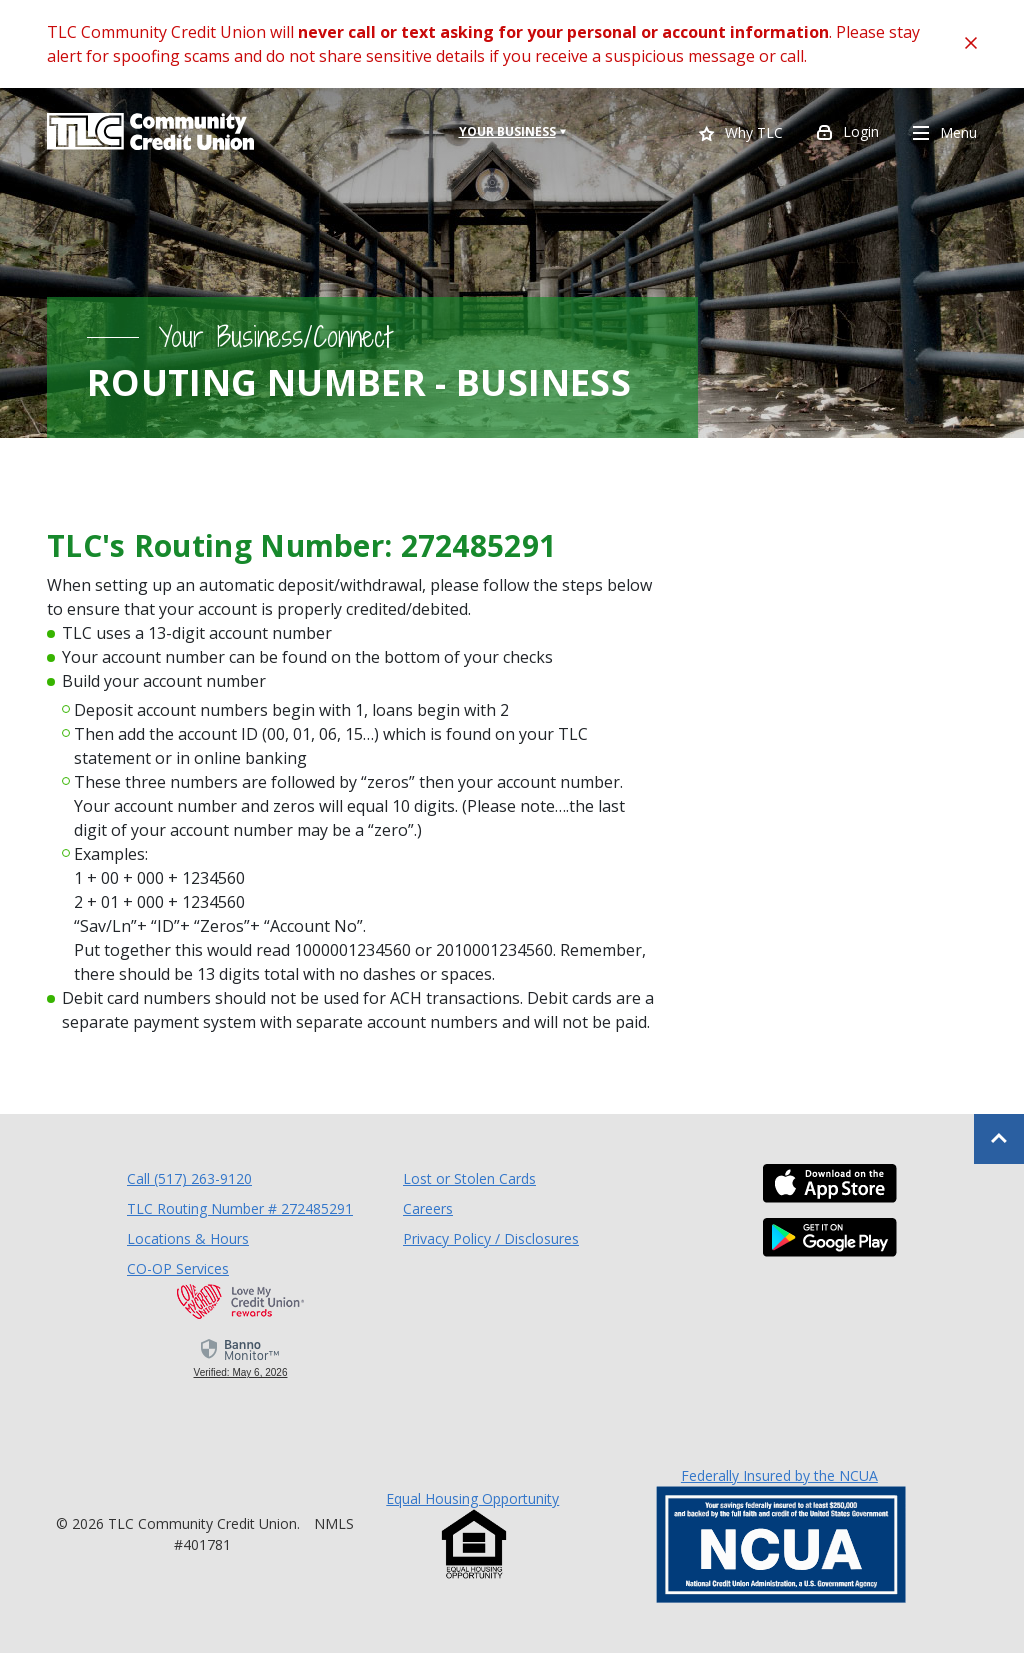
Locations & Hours (188, 1238)
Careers (428, 1208)
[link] (240, 1357)
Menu (945, 134)
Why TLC (741, 134)
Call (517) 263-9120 (189, 1178)
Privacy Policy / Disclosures (491, 1238)
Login (848, 134)
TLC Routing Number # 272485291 (240, 1208)
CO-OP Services (178, 1268)
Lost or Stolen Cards (469, 1178)
